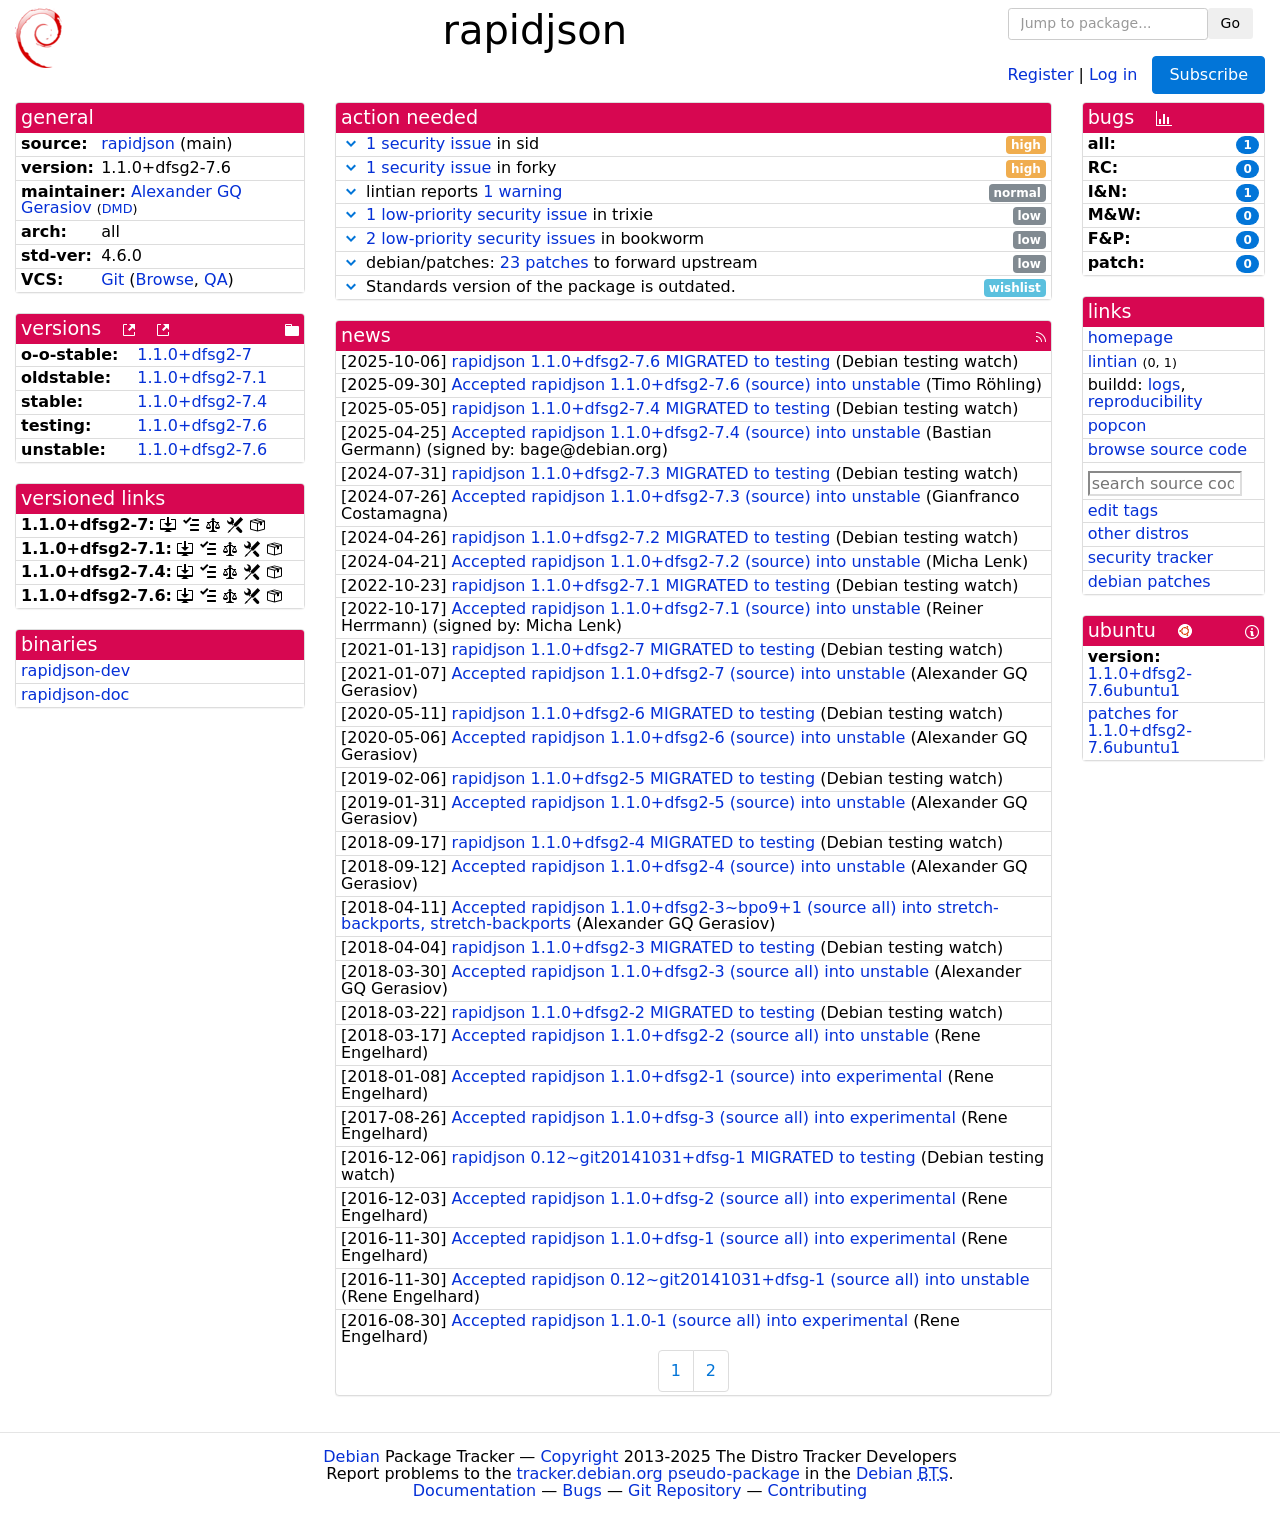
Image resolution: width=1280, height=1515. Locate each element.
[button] (351, 143)
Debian (351, 1456)
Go (1230, 23)
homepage (1130, 337)
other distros (1138, 533)
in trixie (693, 215)
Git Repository (684, 1490)
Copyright (579, 1456)
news (366, 335)
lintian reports (693, 192)
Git (112, 279)
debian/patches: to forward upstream (693, 263)
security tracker (1151, 557)
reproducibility (1145, 401)
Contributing (818, 1490)
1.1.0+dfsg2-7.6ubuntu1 (1140, 682)
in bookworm (693, 239)
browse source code (1167, 449)
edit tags (1123, 510)
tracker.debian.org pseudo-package (658, 1473)
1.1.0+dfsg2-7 (194, 354)
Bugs (582, 1490)
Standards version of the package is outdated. (693, 287)
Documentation (474, 1490)
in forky (693, 168)
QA (216, 279)
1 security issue (428, 143)
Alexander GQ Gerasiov (131, 200)
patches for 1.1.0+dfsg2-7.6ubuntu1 (1140, 730)
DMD (117, 208)
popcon (1117, 425)
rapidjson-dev (75, 670)
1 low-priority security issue (476, 214)
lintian (1113, 361)
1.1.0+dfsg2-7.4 (202, 401)
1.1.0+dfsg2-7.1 (202, 377)
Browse (165, 279)
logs (1164, 384)
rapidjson (138, 143)
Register (1041, 73)
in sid (693, 144)
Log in (1113, 73)
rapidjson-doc (75, 694)
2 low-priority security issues (481, 238)
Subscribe (1208, 74)
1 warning (522, 191)
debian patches (1149, 581)
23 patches (544, 262)
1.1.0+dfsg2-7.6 (202, 425)
